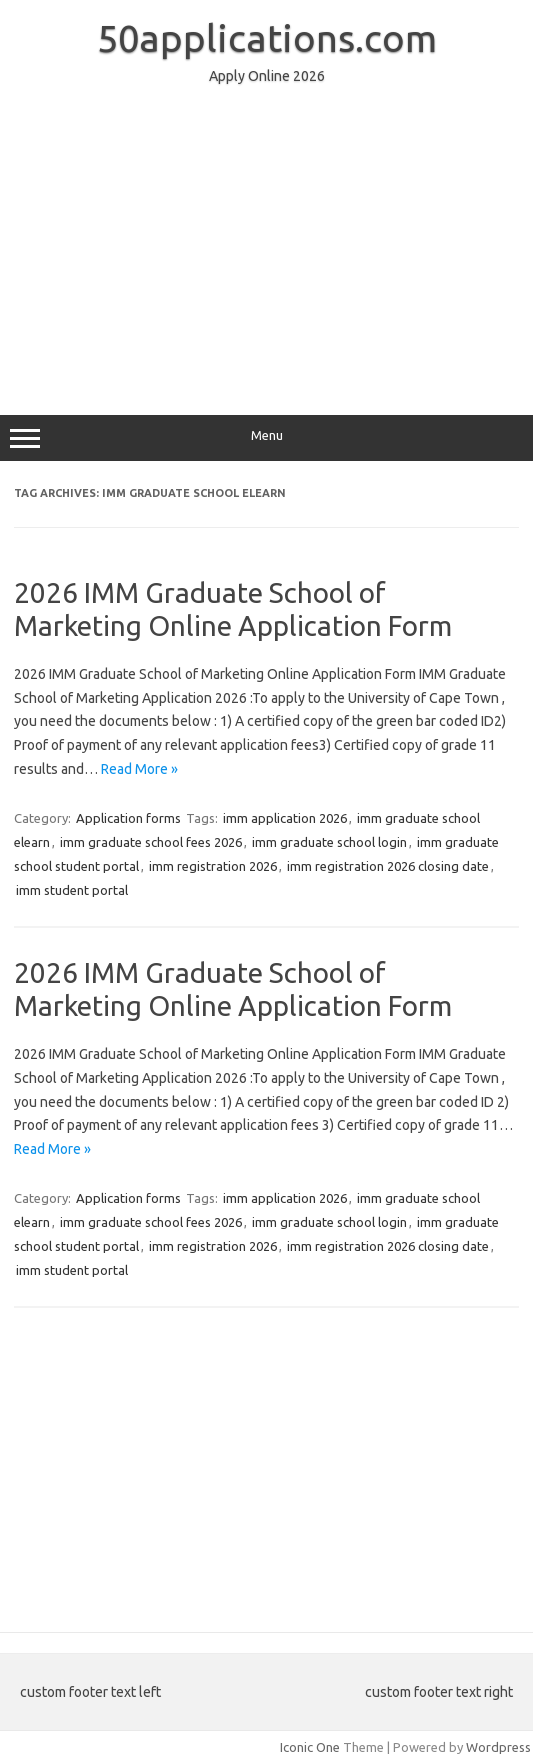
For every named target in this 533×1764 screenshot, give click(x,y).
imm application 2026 (285, 818)
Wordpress (498, 1747)
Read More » (139, 769)
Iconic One (310, 1747)
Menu (266, 438)
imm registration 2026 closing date (388, 866)
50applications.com (267, 38)
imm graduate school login (329, 842)
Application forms (128, 818)
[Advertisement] (266, 241)
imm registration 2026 (213, 866)
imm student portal (72, 890)
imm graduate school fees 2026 (151, 842)
